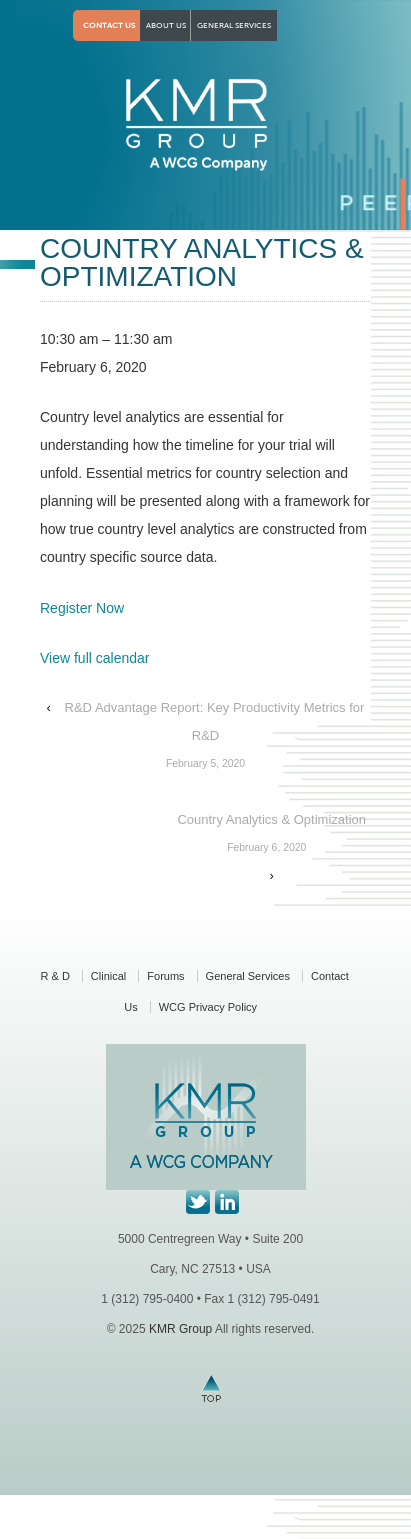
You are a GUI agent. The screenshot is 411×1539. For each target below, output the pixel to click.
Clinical (108, 976)
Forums (165, 976)
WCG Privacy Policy (208, 1007)
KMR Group (180, 1329)
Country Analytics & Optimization (266, 837)
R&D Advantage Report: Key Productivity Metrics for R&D (205, 739)
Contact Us (109, 25)
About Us (166, 25)
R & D (55, 976)
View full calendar (94, 658)
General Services (234, 25)
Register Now (82, 608)
